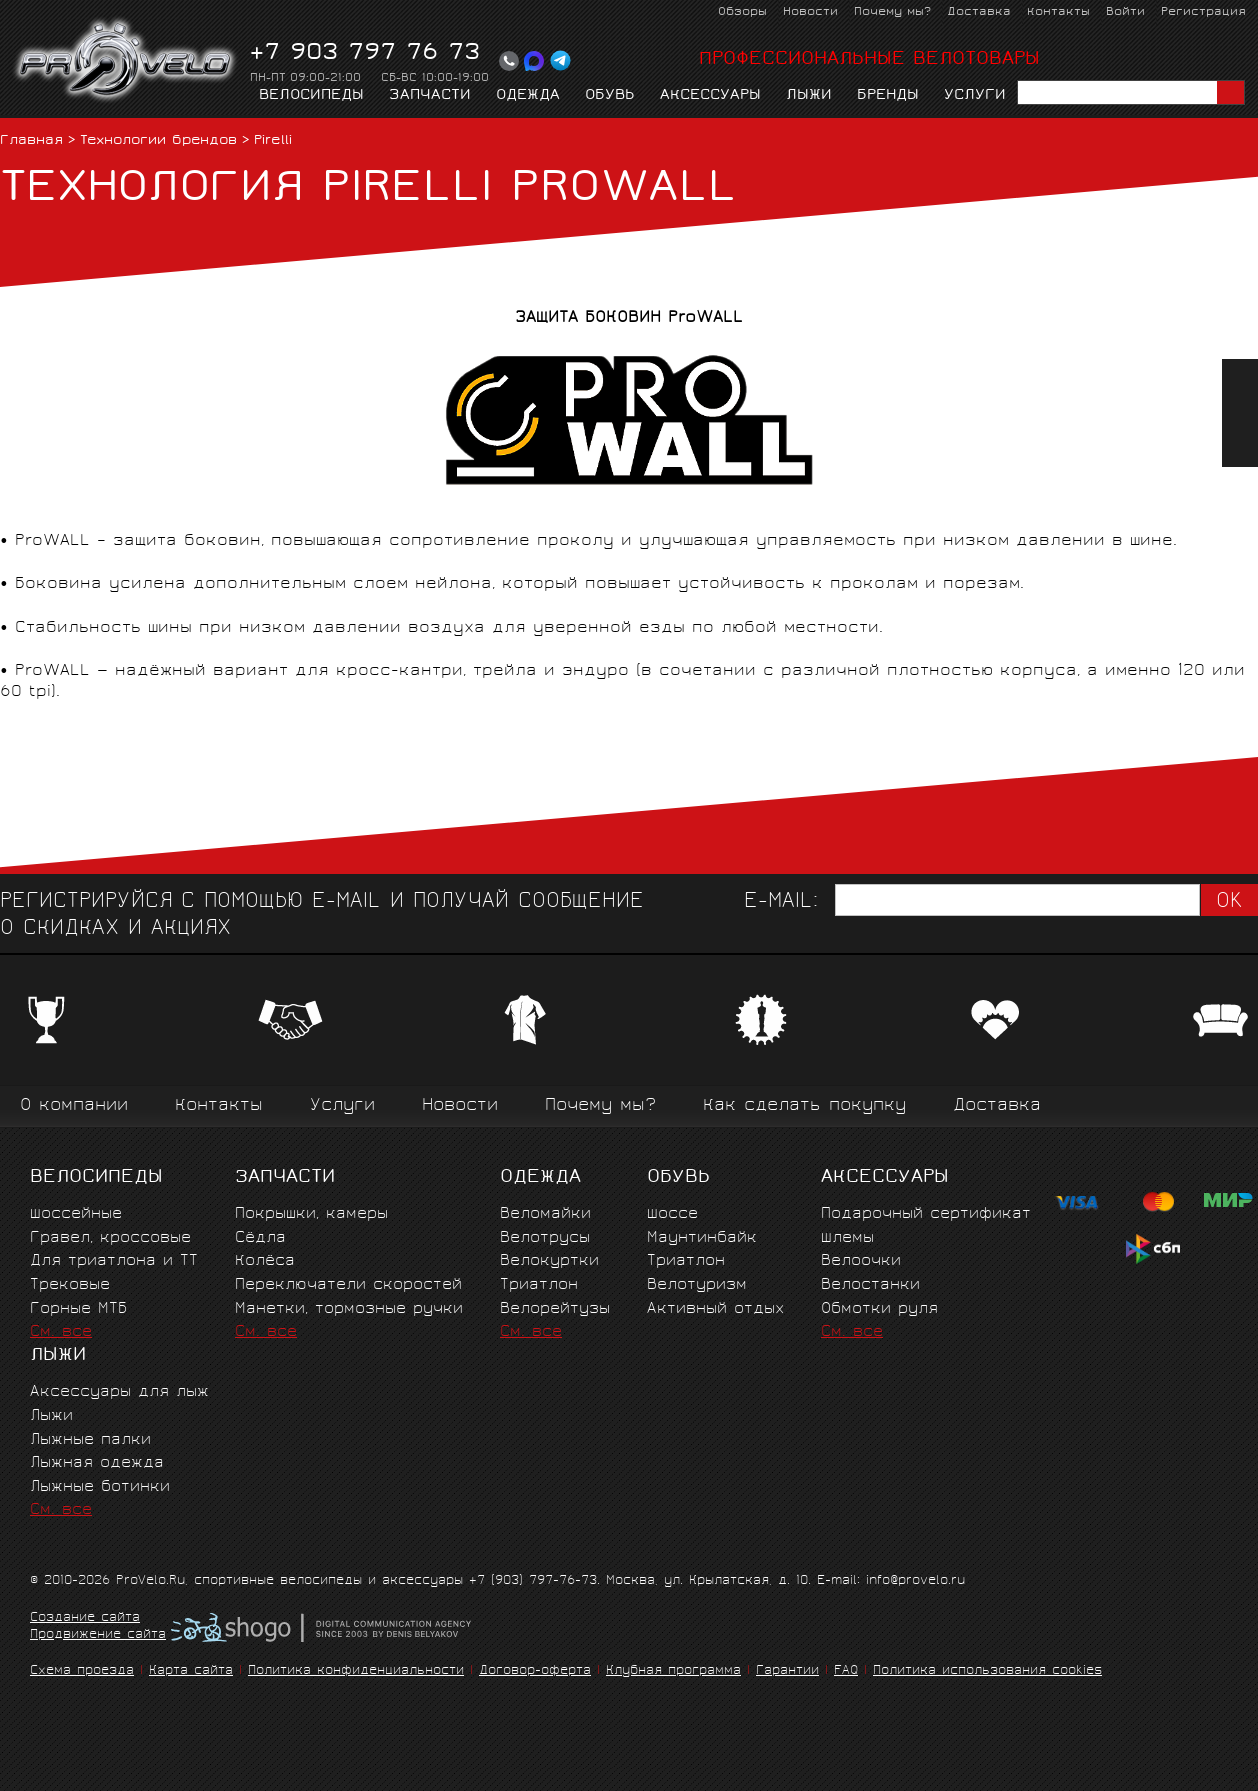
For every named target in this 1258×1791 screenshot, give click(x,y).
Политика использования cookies (987, 1671)
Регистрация (1203, 12)
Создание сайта (85, 1619)
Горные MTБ (78, 1309)
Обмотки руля (879, 1309)
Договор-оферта (535, 1671)
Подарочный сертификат (926, 1214)
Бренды (888, 96)
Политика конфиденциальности (356, 1671)
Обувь (610, 96)
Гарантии (787, 1671)
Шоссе (672, 1214)
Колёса (265, 1261)
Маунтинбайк (702, 1238)
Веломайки (545, 1214)
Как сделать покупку (804, 1106)
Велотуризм (697, 1285)
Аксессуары (710, 96)
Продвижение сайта (98, 1636)
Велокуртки (549, 1261)
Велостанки (870, 1285)
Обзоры (742, 12)
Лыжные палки (90, 1440)
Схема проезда (82, 1671)
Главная (31, 141)
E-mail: (781, 902)
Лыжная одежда (97, 1463)
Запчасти (430, 96)
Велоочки (861, 1261)
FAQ (846, 1671)
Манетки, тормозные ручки (349, 1309)
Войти (1125, 12)
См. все (61, 1332)
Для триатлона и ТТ (114, 1261)
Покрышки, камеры (311, 1214)
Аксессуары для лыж (119, 1392)
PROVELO (126, 61)
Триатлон (539, 1285)
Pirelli (273, 141)
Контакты (1058, 12)
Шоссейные (76, 1214)
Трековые (70, 1285)
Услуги (975, 96)
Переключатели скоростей (348, 1285)
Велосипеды (311, 96)
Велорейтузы (555, 1309)
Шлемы (847, 1238)
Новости (810, 12)
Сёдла (260, 1238)
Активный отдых (715, 1309)
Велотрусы (545, 1238)
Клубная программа (673, 1671)
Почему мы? (892, 12)
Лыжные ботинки (100, 1487)
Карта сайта (191, 1671)
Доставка (979, 12)
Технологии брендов (158, 141)
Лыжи (809, 96)
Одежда (528, 96)
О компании (74, 1106)
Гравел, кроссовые (110, 1238)
